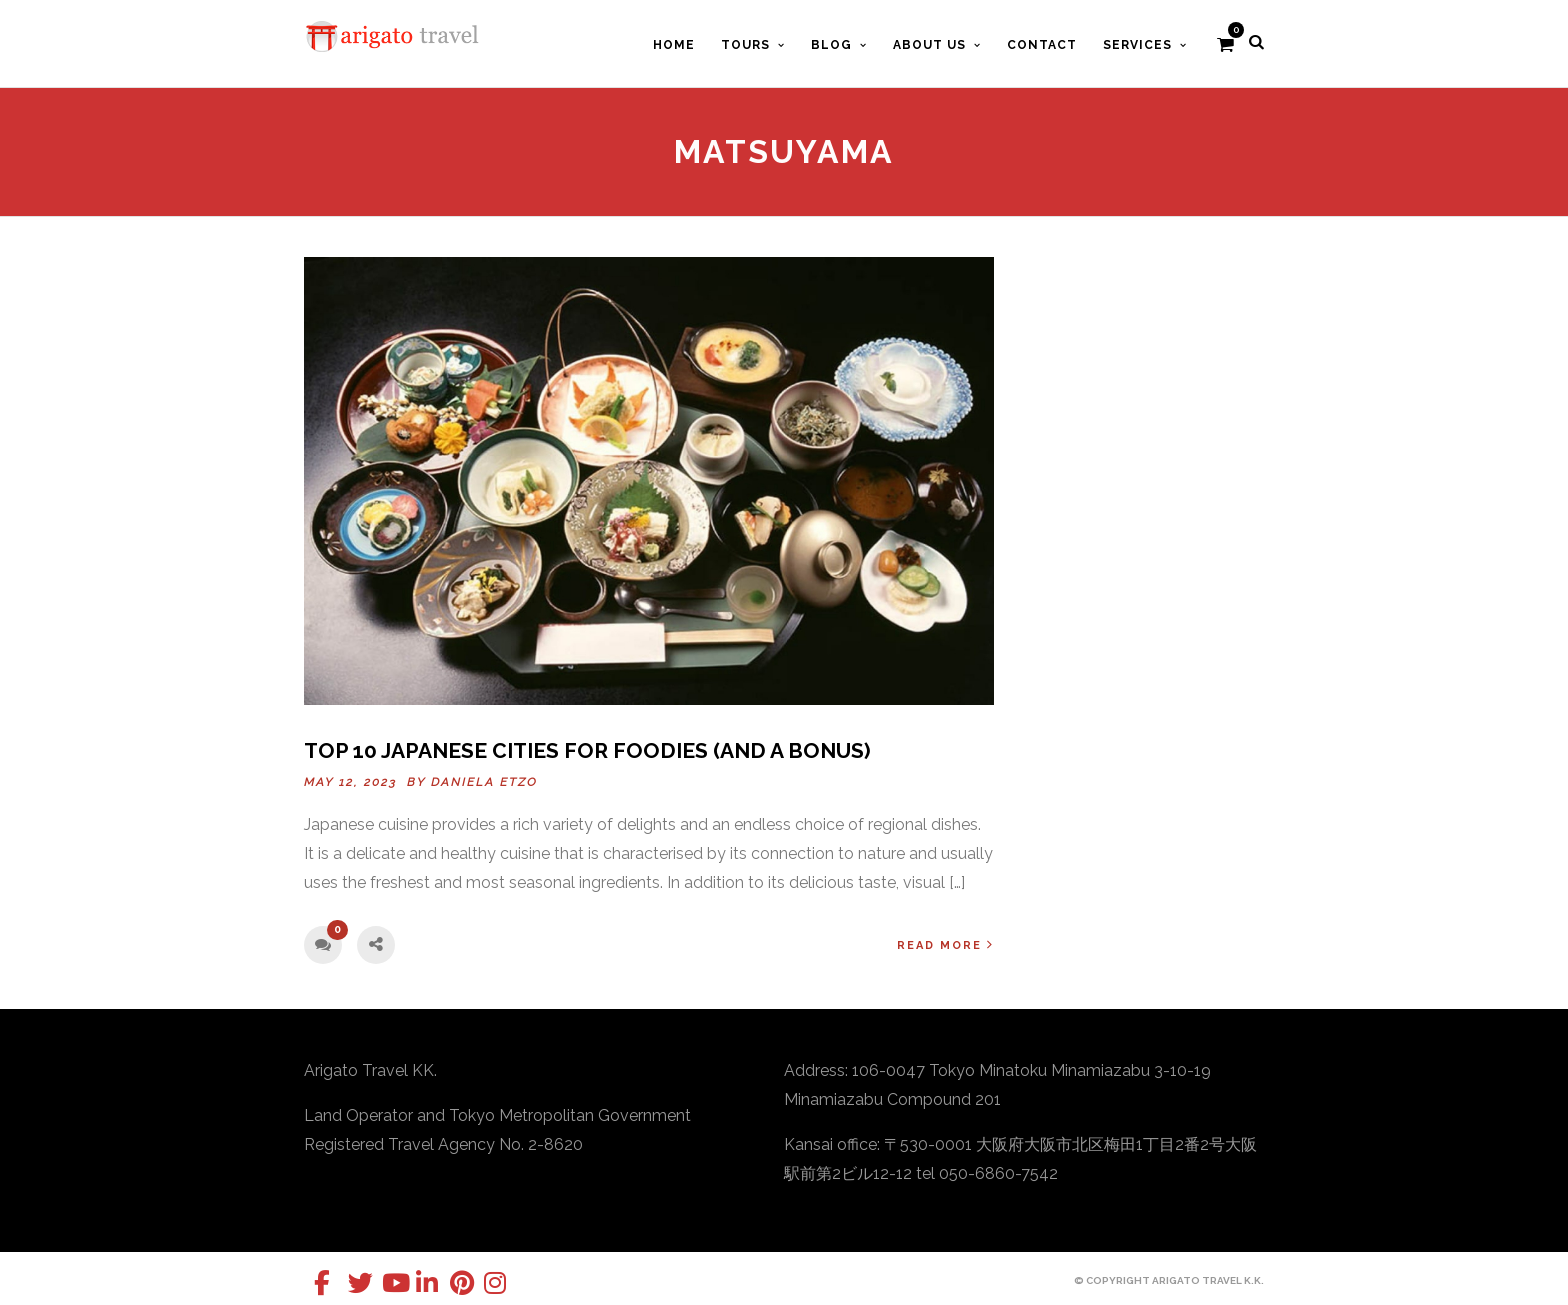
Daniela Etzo (484, 782)
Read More (945, 944)
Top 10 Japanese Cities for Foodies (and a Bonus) (587, 750)
